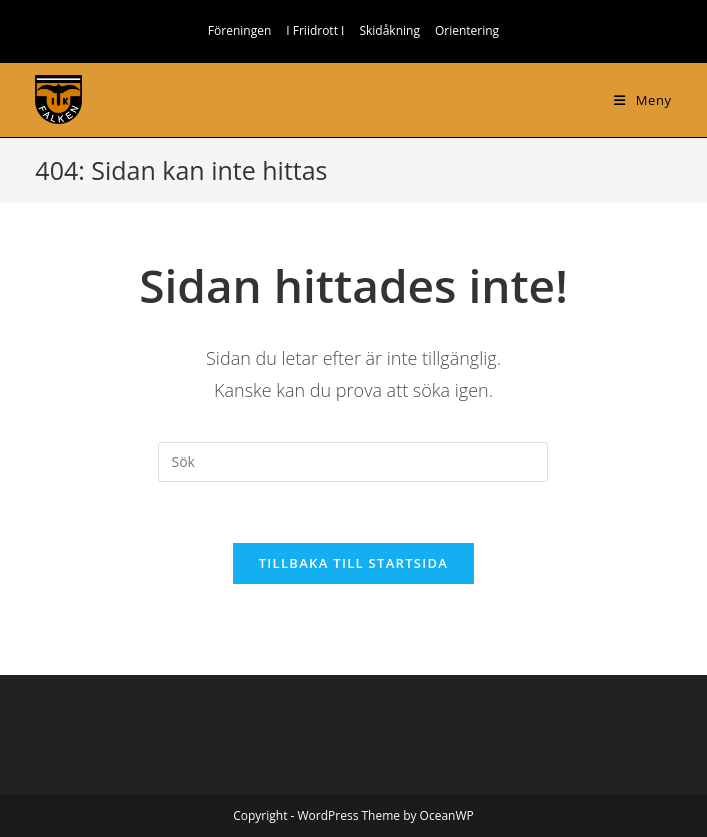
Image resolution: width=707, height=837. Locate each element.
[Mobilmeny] (642, 100)
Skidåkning (389, 30)
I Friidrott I (315, 30)
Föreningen (239, 30)
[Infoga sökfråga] (353, 462)
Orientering (467, 30)
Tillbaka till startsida (354, 563)
